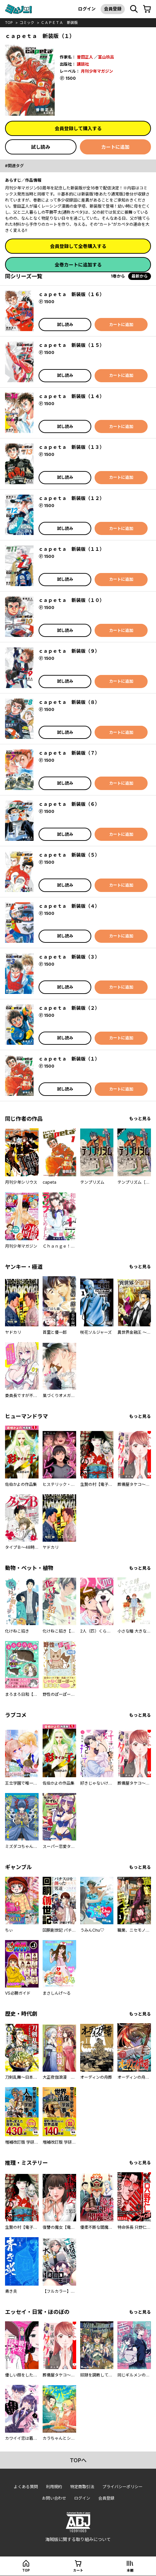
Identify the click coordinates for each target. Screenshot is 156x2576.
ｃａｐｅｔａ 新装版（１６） (71, 294)
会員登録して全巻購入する (78, 246)
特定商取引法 (82, 2486)
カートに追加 (115, 147)
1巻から (118, 276)
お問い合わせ (54, 2498)
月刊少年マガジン (97, 71)
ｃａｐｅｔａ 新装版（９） (69, 651)
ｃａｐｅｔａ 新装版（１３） (71, 447)
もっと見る (140, 1118)
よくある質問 (26, 2486)
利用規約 (54, 2486)
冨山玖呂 (106, 57)
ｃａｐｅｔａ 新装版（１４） (71, 396)
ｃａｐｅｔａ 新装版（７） (69, 753)
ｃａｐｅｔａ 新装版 (59, 22)
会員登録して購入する (78, 128)
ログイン (87, 8)
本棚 (130, 2570)
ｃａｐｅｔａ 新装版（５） (69, 855)
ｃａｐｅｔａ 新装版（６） (69, 804)
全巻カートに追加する (78, 264)
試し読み (40, 147)
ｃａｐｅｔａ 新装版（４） (69, 906)
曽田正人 (85, 57)
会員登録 (112, 8)
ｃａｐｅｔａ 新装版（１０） (71, 600)
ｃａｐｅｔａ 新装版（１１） (71, 549)
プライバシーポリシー (122, 2486)
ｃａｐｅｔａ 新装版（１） (69, 1059)
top (9, 22)
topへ (78, 2460)
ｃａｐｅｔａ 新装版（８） (69, 702)
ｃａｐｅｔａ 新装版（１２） (71, 498)
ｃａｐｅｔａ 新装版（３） (69, 957)
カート (78, 2570)
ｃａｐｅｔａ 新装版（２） (69, 1008)
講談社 (83, 64)
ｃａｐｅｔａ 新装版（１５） (71, 345)
